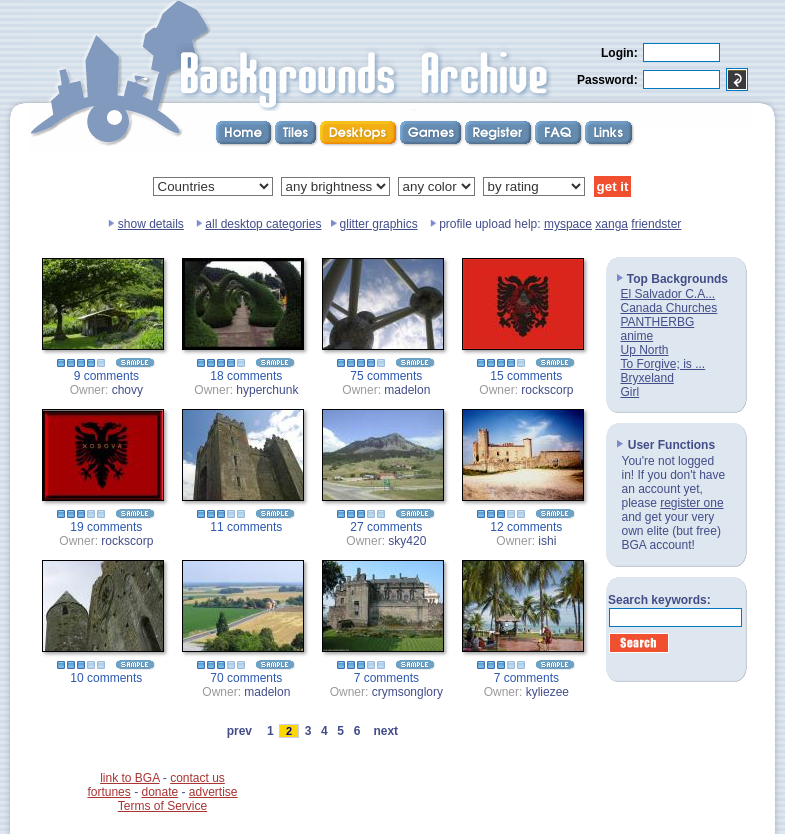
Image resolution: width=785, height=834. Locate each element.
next (386, 731)
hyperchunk (267, 390)
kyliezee (547, 692)
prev (239, 731)
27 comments (386, 527)
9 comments (106, 376)
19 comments (106, 527)
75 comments (386, 376)
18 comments (246, 376)
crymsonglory (407, 692)
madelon (407, 390)
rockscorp (547, 390)
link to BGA (129, 778)
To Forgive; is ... (663, 364)
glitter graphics (379, 224)
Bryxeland (647, 378)
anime (637, 336)
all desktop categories (263, 224)
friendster (656, 224)
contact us (197, 778)
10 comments (106, 678)
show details (151, 224)
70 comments (246, 678)
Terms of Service (162, 806)
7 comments (386, 678)
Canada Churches (669, 308)
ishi (547, 541)
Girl (630, 392)
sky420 (407, 541)
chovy (127, 390)
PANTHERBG (658, 322)
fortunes (108, 792)
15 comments (526, 376)
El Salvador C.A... (668, 294)
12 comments (526, 527)
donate (159, 792)
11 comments (246, 527)
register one (691, 503)
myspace (568, 224)
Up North (645, 350)
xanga (611, 224)
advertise (213, 792)
